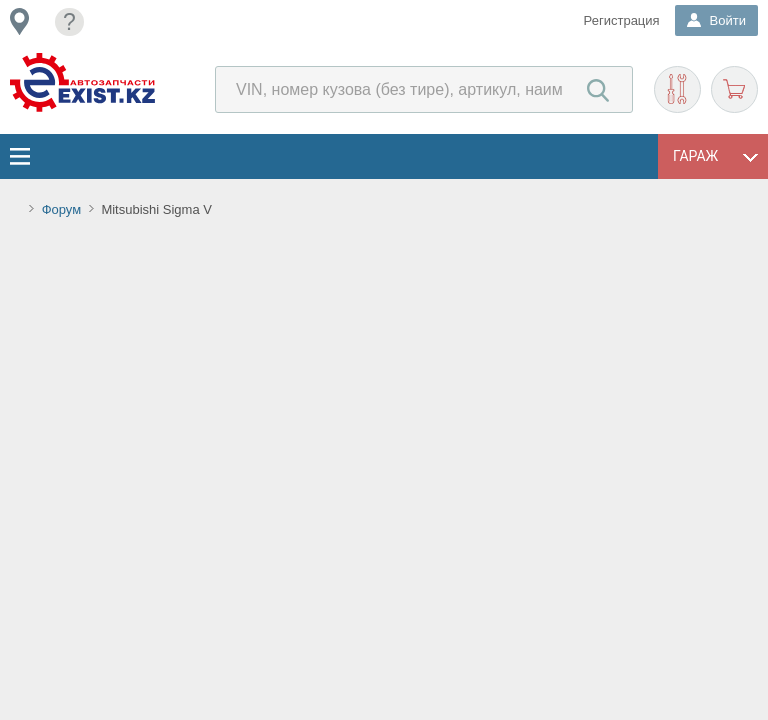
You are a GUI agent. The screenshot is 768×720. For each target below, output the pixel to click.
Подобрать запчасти (677, 89)
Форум (62, 209)
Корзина (734, 89)
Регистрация (622, 20)
